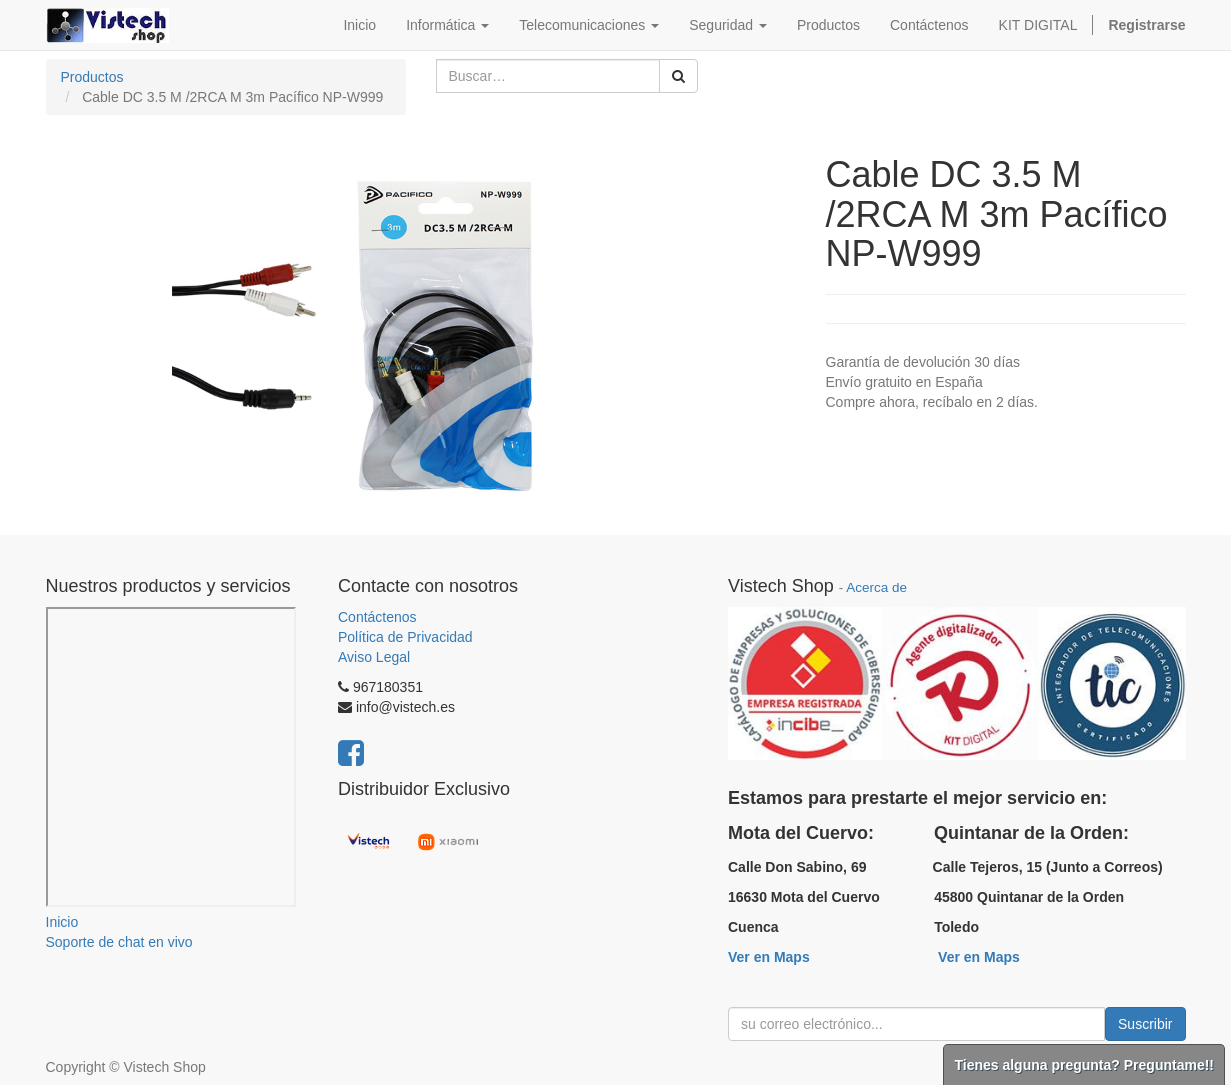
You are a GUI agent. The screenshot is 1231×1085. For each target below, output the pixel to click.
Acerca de (876, 587)
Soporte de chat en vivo (119, 942)
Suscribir (1145, 1024)
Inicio (62, 922)
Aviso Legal (374, 657)
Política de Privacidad (405, 637)
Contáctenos (377, 617)
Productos (92, 77)
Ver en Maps (769, 957)
